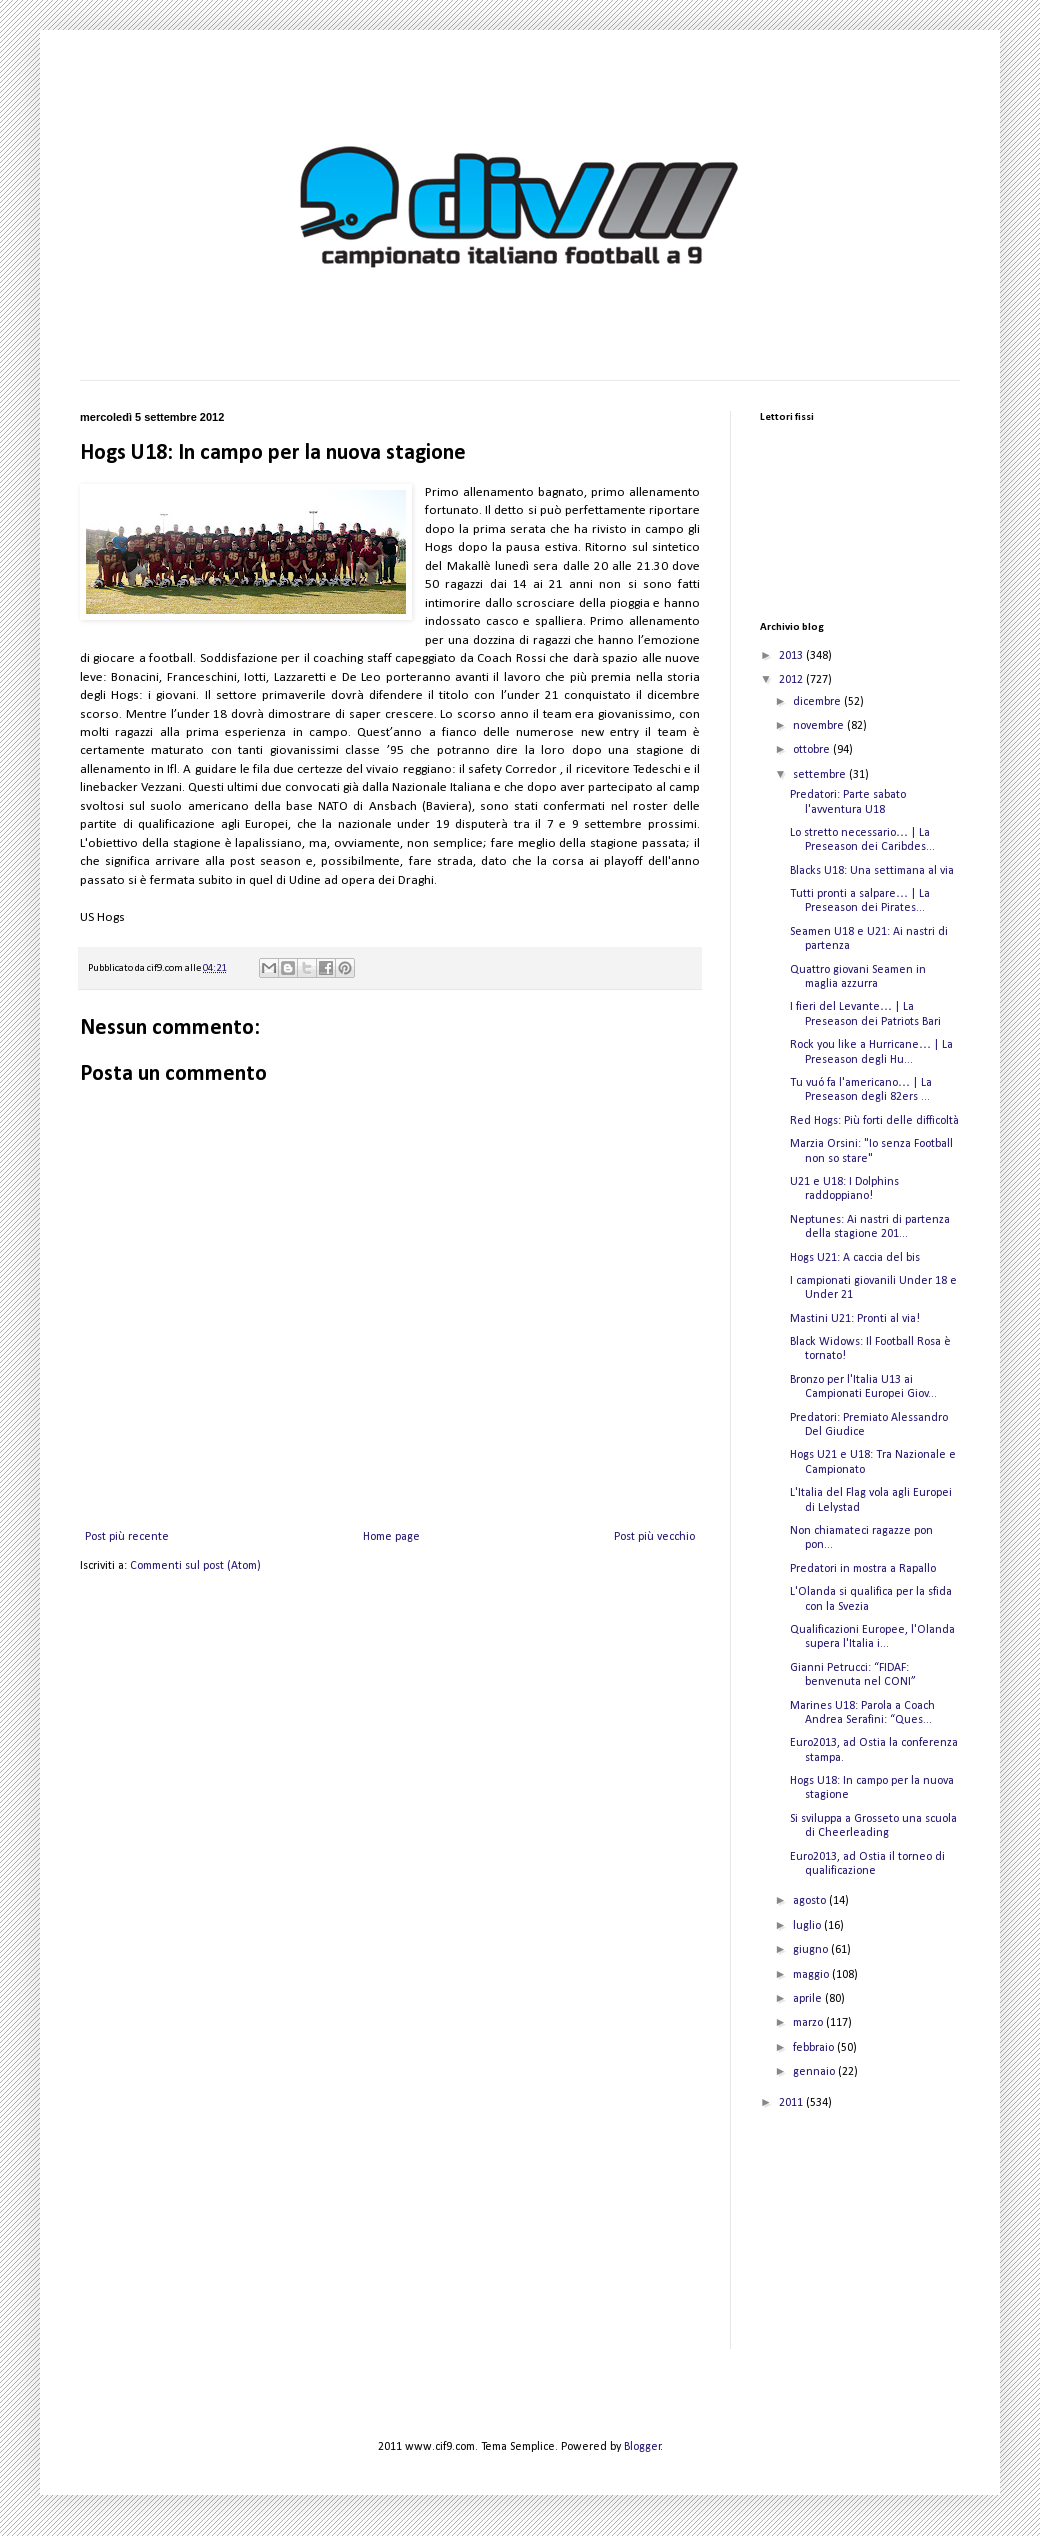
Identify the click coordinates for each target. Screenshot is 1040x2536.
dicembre (818, 702)
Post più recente (127, 1537)
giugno (812, 1950)
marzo (809, 2023)
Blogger (642, 2447)
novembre (820, 726)
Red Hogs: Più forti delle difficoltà (874, 1121)
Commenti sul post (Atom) (195, 1566)
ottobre (813, 750)
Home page (391, 1537)
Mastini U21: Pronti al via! (855, 1319)
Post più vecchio (654, 1537)
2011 (792, 2103)
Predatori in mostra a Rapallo (863, 1569)
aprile (809, 1999)
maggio (812, 1975)
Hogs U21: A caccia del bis (855, 1258)
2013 (792, 656)
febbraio (815, 2048)
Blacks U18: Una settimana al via (872, 871)
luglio (808, 1926)
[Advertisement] (860, 2243)
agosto (811, 1901)
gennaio (815, 2072)
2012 (792, 680)
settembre (821, 775)
